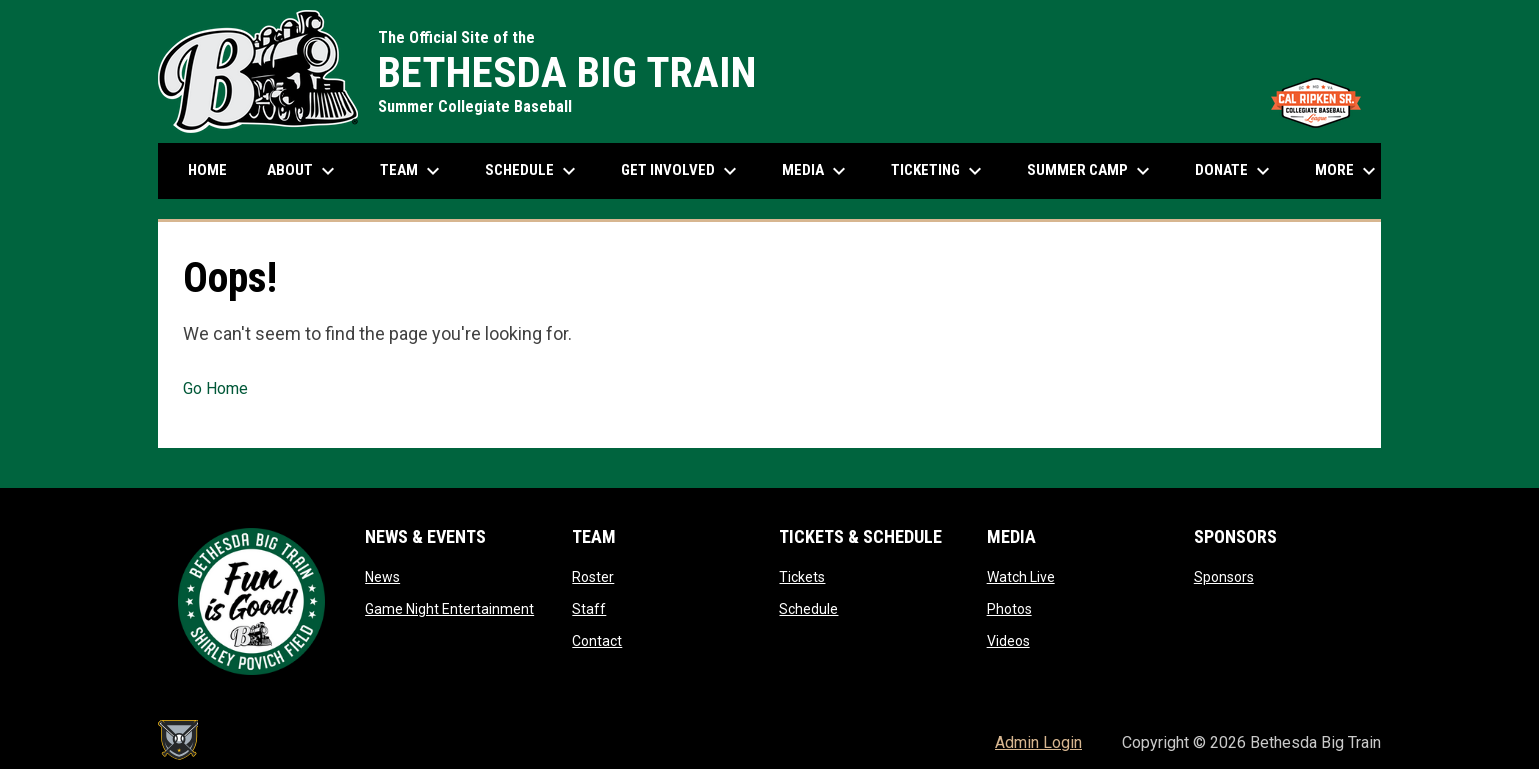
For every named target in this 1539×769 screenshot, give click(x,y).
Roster (593, 577)
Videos (1008, 641)
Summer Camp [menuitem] (1091, 171)
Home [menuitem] (207, 170)
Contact (597, 641)
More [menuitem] (1348, 171)
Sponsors (1224, 577)
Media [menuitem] (816, 171)
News (382, 577)
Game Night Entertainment (449, 609)
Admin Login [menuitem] (1038, 742)
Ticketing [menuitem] (939, 171)
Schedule (808, 609)
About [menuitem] (303, 171)
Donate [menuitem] (1235, 171)
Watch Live (1021, 577)
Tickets (802, 577)
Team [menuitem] (412, 171)
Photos (1009, 609)
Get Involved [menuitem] (681, 171)
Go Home (215, 388)
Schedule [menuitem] (540, 171)
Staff (589, 609)
